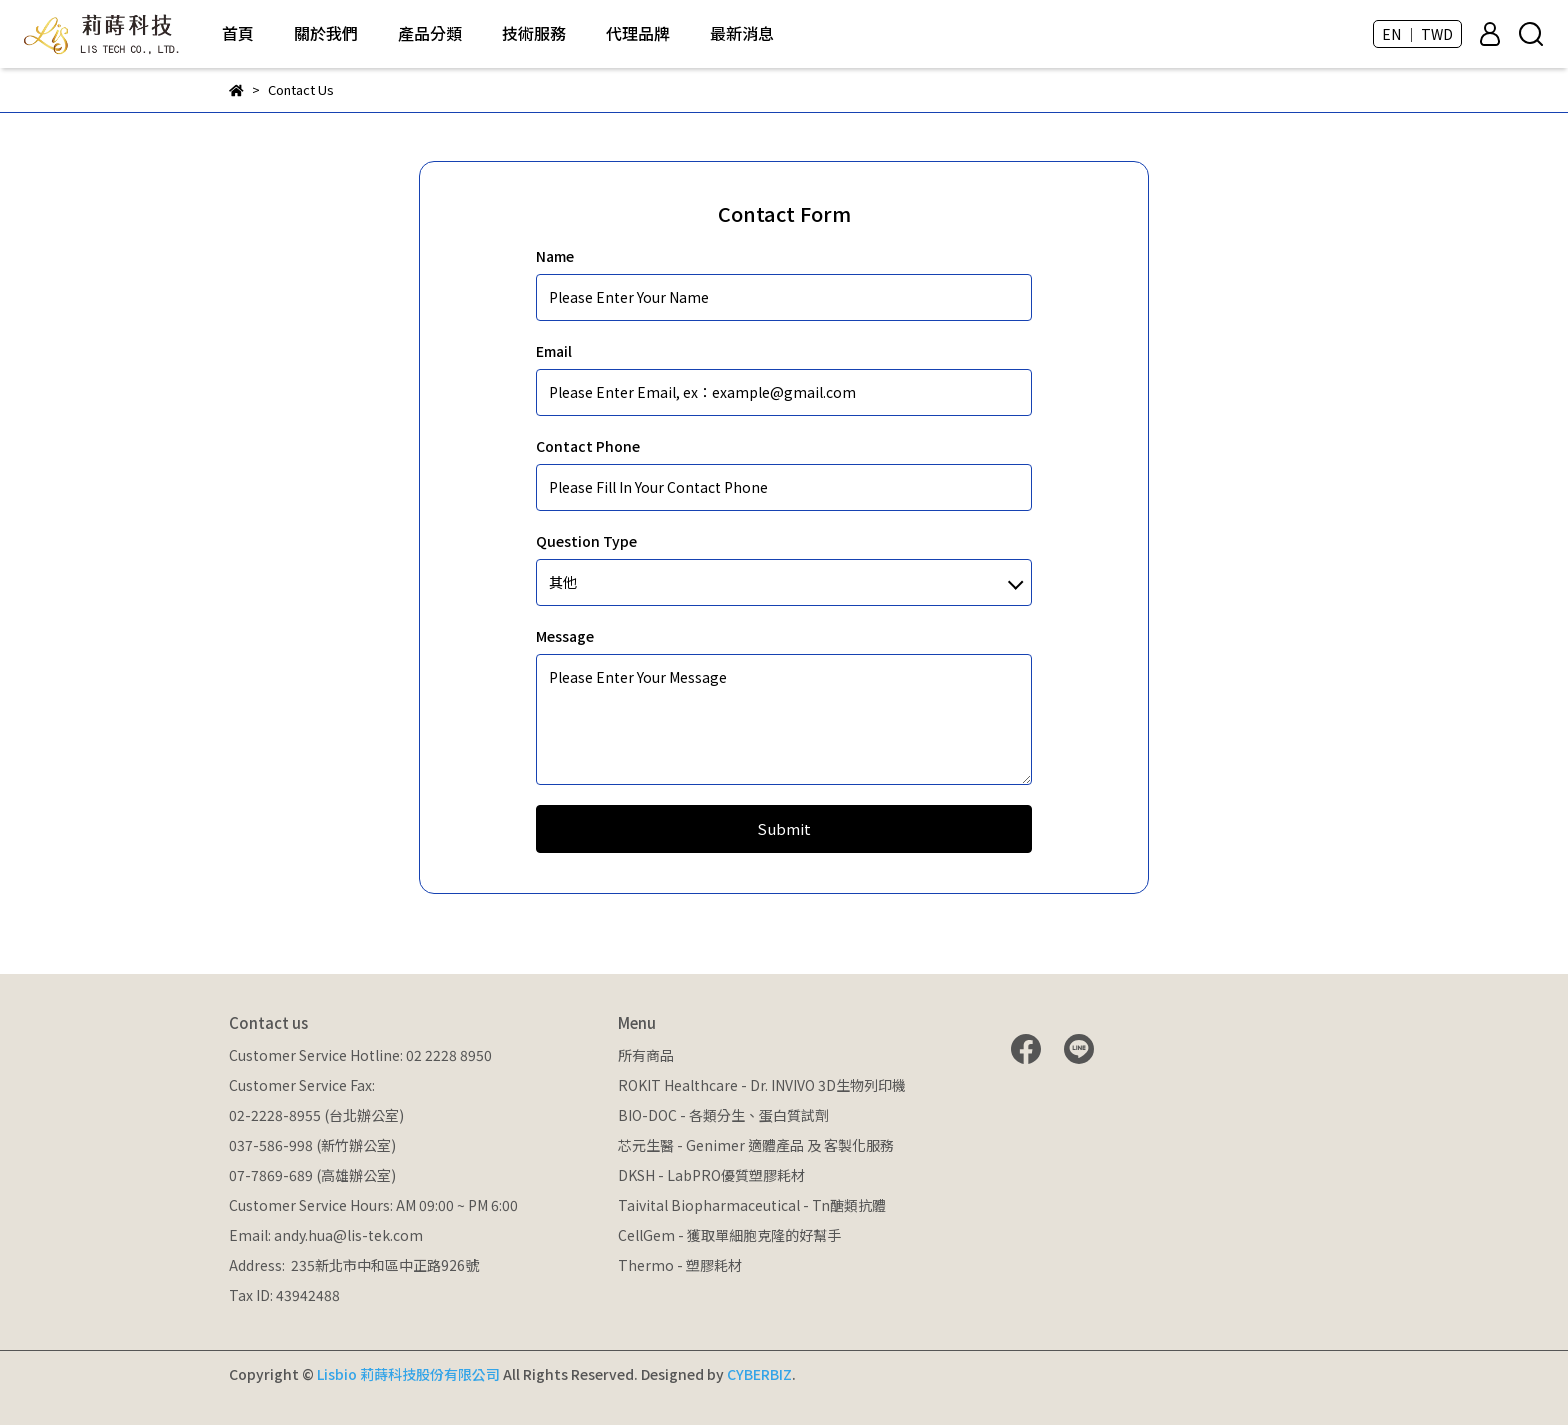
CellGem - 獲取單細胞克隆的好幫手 (729, 1235)
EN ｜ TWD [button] (1417, 34)
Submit (784, 828)
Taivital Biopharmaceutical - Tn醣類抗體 (752, 1205)
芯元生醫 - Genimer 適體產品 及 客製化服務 (756, 1145)
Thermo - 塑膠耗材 (680, 1265)
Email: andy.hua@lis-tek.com (326, 1235)
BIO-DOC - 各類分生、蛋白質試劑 (723, 1115)
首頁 (238, 33)
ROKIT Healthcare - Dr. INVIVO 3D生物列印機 (762, 1085)
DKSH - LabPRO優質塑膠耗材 (711, 1175)
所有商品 (646, 1055)
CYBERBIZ (759, 1374)
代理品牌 (638, 33)
